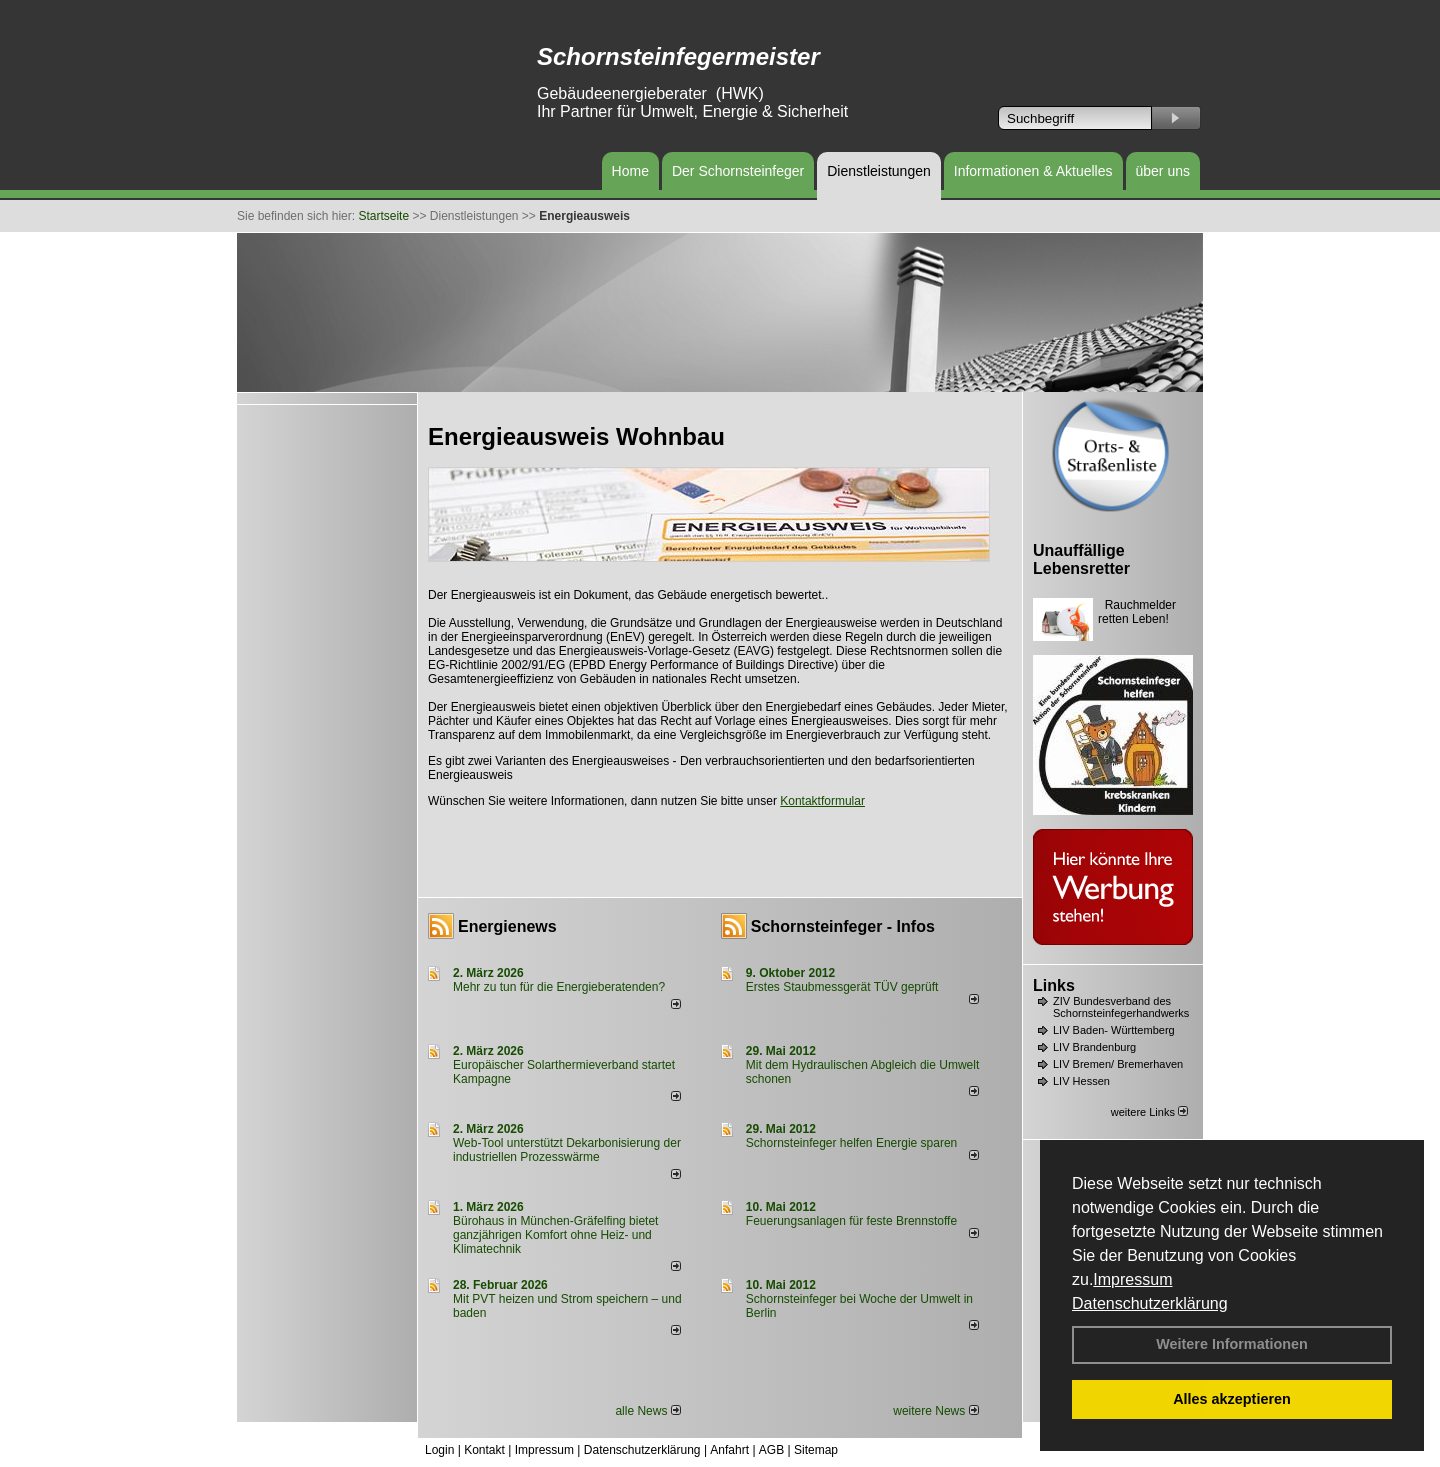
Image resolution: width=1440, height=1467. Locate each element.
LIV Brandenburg (1094, 1047)
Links (1054, 985)
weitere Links (1149, 1112)
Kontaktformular (822, 801)
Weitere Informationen (1232, 1344)
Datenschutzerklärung (1150, 1303)
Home (630, 171)
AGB (771, 1450)
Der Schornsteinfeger (738, 171)
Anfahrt (729, 1450)
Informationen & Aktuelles (1033, 171)
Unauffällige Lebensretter (1081, 559)
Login (439, 1450)
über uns (1163, 171)
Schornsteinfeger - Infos (843, 926)
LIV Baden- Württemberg (1114, 1030)
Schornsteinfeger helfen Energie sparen (851, 1143)
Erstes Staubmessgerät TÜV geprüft (842, 987)
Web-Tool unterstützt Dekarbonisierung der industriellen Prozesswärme (567, 1150)
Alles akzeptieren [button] (1232, 1399)
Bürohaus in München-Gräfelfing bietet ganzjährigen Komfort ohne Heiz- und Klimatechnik (555, 1235)
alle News (647, 1411)
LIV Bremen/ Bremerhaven (1118, 1064)
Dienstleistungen (879, 171)
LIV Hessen (1081, 1081)
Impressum (1132, 1279)
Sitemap (816, 1450)
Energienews (507, 926)
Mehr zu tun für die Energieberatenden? (559, 987)
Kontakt (484, 1450)
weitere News (935, 1411)
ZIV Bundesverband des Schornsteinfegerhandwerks (1121, 1007)
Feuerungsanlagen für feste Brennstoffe (851, 1221)
